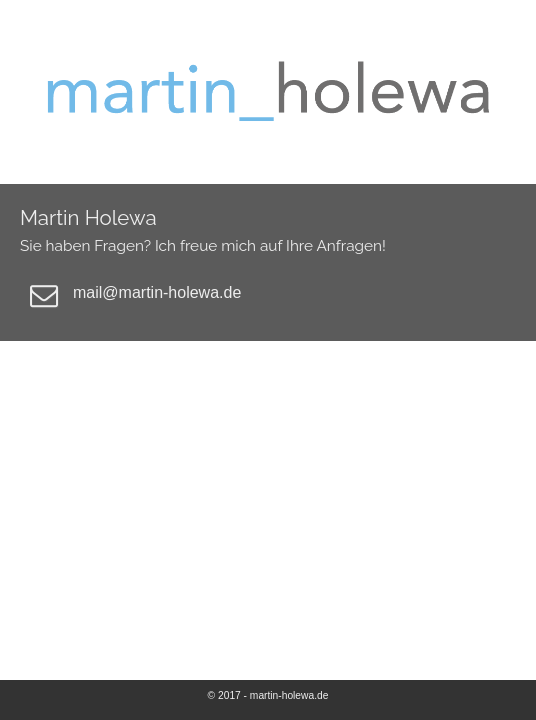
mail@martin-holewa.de (157, 292)
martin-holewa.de (289, 695)
